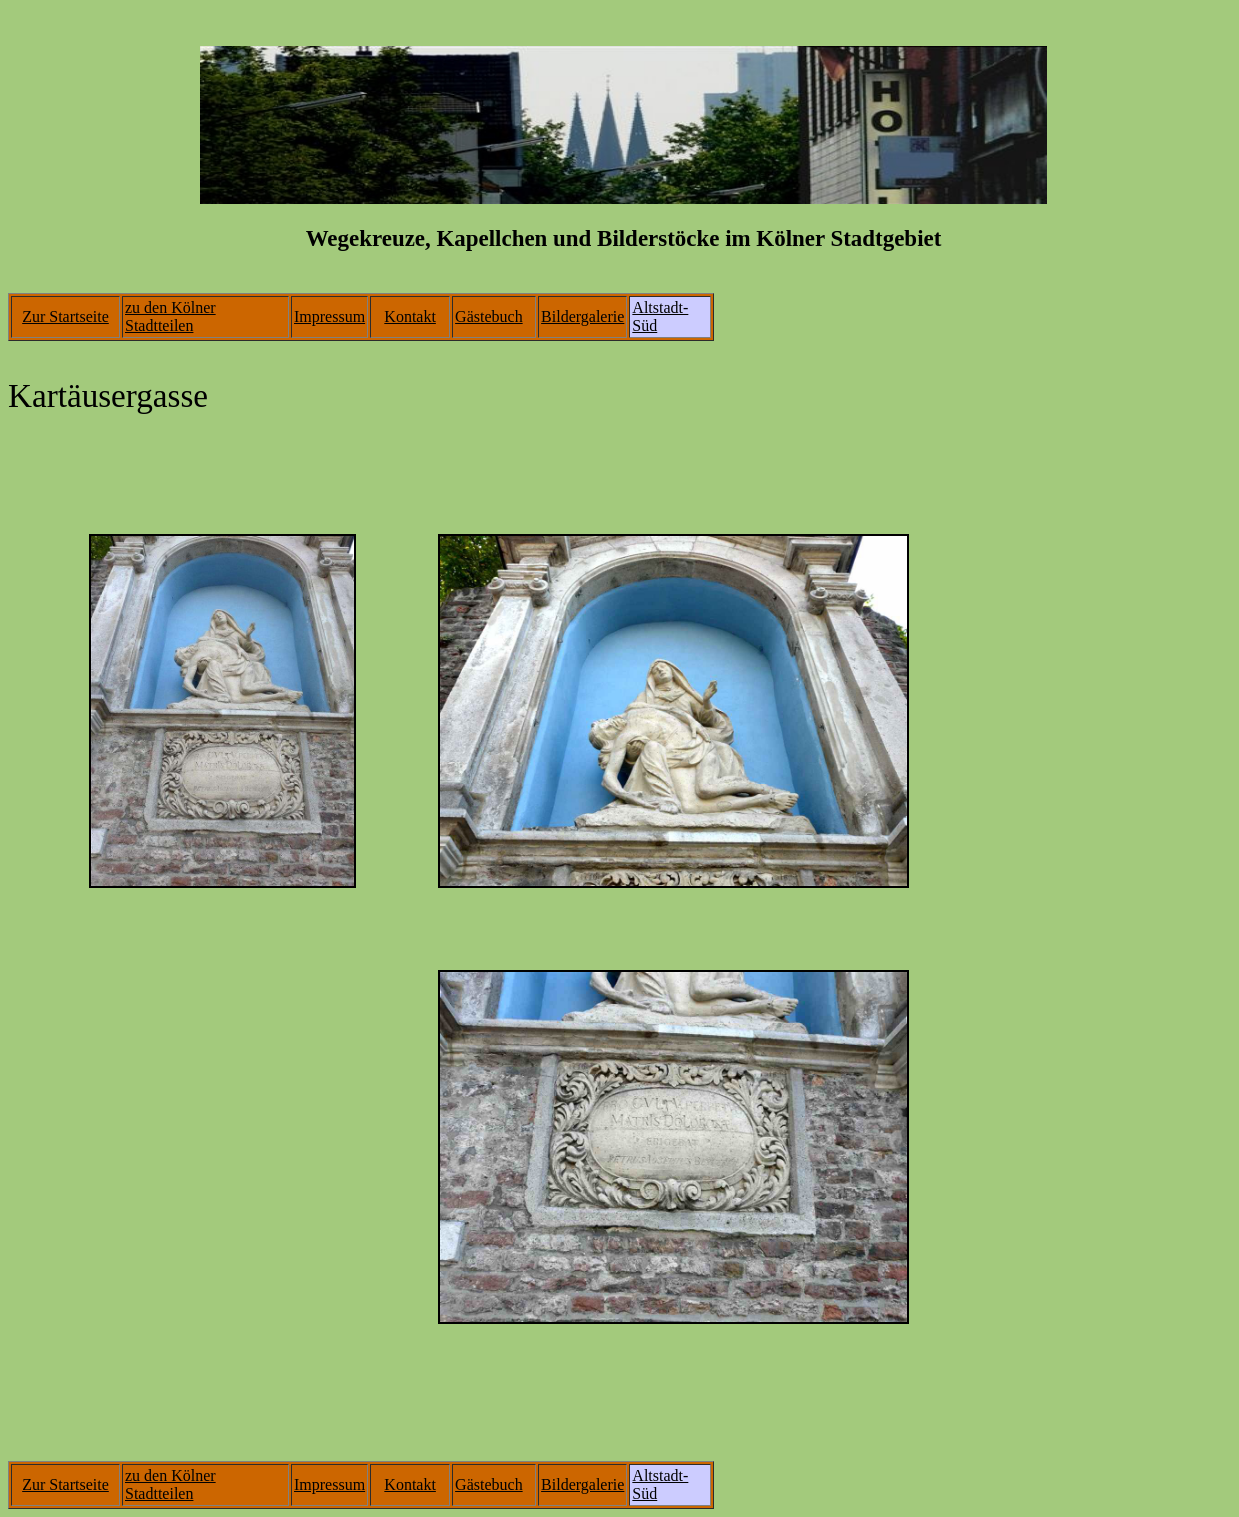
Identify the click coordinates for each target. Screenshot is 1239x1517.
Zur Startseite (65, 316)
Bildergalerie (582, 316)
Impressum (329, 316)
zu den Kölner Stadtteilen (170, 316)
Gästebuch (489, 316)
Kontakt (410, 316)
